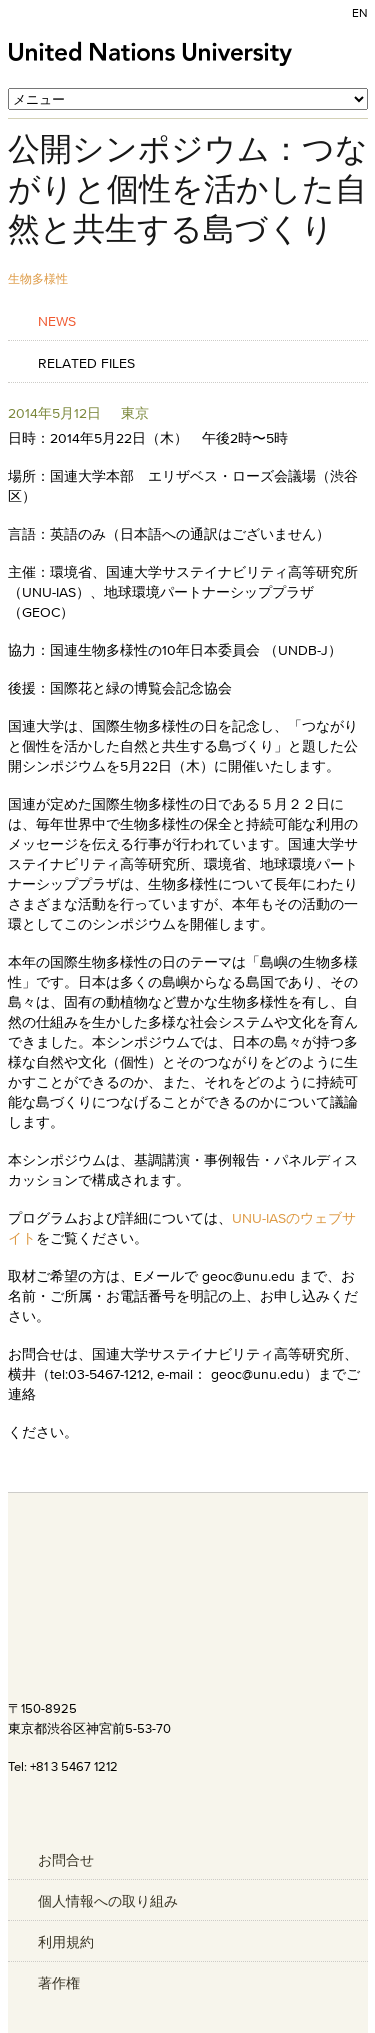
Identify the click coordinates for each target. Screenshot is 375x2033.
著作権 (59, 1983)
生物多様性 (38, 278)
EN (360, 12)
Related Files (86, 362)
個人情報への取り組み (108, 1901)
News (57, 320)
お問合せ (66, 1860)
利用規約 (66, 1942)
